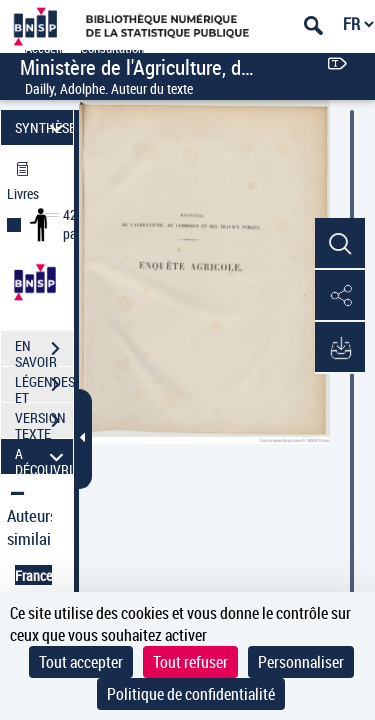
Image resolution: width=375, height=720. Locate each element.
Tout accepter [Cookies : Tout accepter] (81, 662)
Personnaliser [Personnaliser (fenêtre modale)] (301, 662)
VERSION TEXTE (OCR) (44, 423)
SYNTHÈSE (44, 127)
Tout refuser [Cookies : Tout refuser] (190, 662)
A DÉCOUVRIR (44, 456)
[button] (340, 244)
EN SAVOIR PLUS (44, 351)
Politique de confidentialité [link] (191, 694)
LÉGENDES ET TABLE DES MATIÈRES (44, 387)
